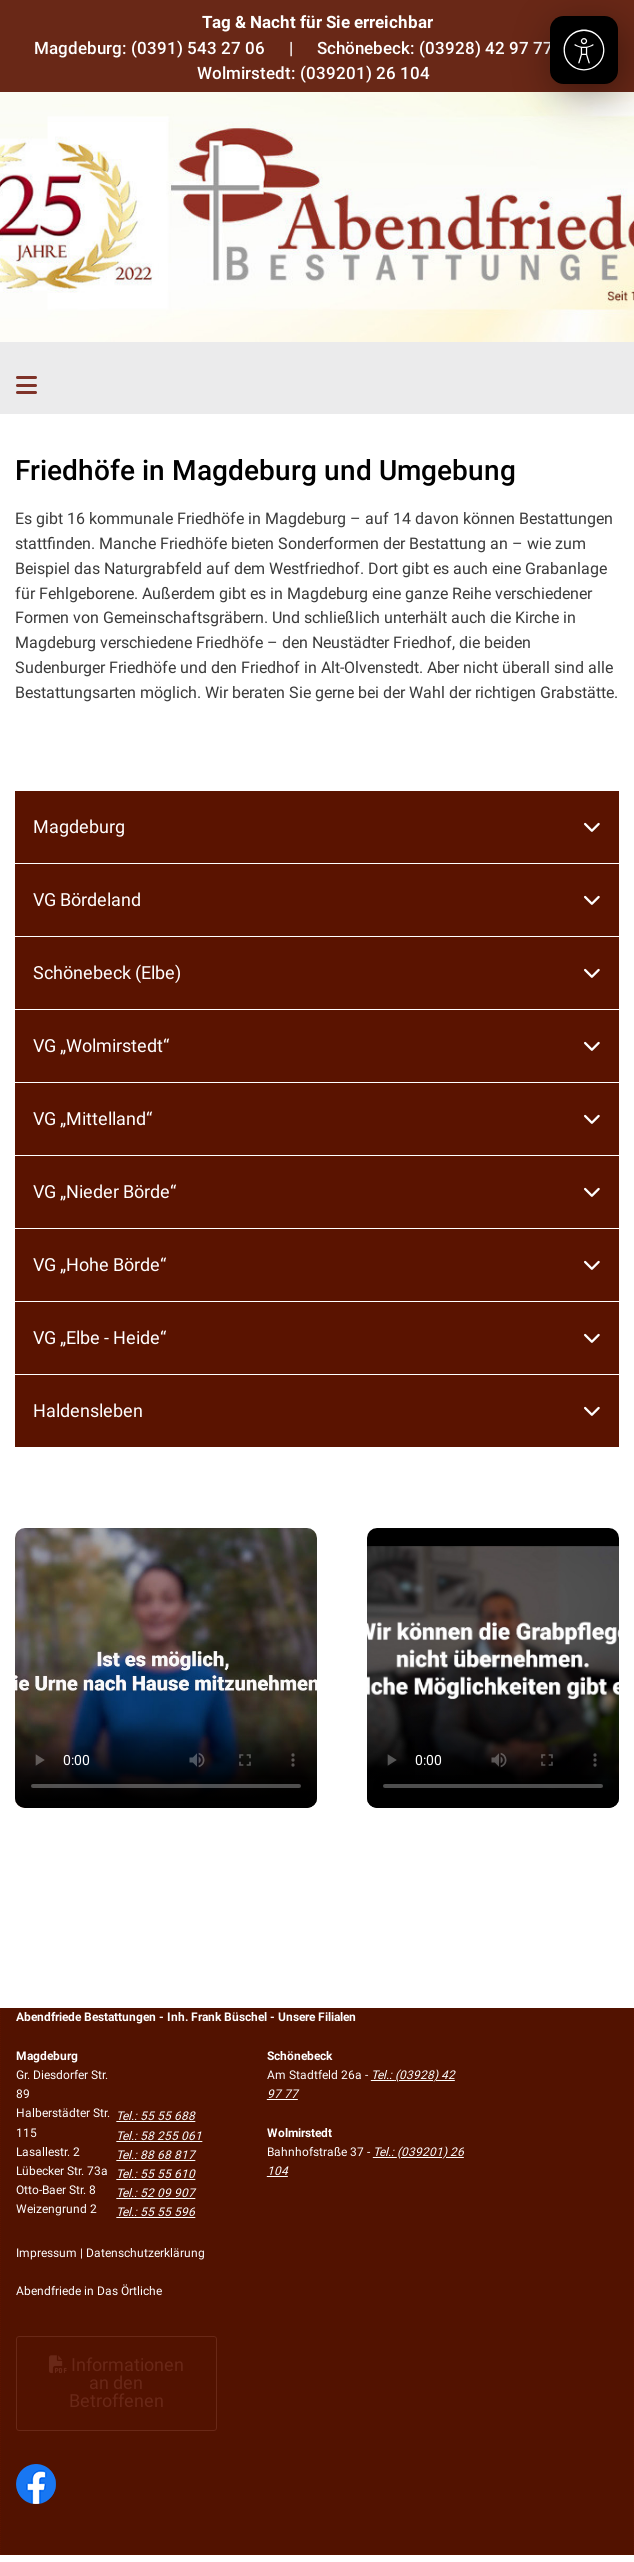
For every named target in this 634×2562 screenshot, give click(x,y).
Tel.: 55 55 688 (155, 2116)
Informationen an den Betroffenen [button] (116, 2382)
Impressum (46, 2253)
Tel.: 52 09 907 (155, 2193)
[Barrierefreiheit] (584, 50)
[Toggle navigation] (26, 385)
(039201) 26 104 (365, 73)
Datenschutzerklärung (145, 2253)
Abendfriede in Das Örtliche (89, 2291)
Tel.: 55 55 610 (155, 2174)
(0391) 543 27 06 (198, 48)
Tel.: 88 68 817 (155, 2155)
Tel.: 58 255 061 (159, 2136)
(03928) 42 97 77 (486, 48)
